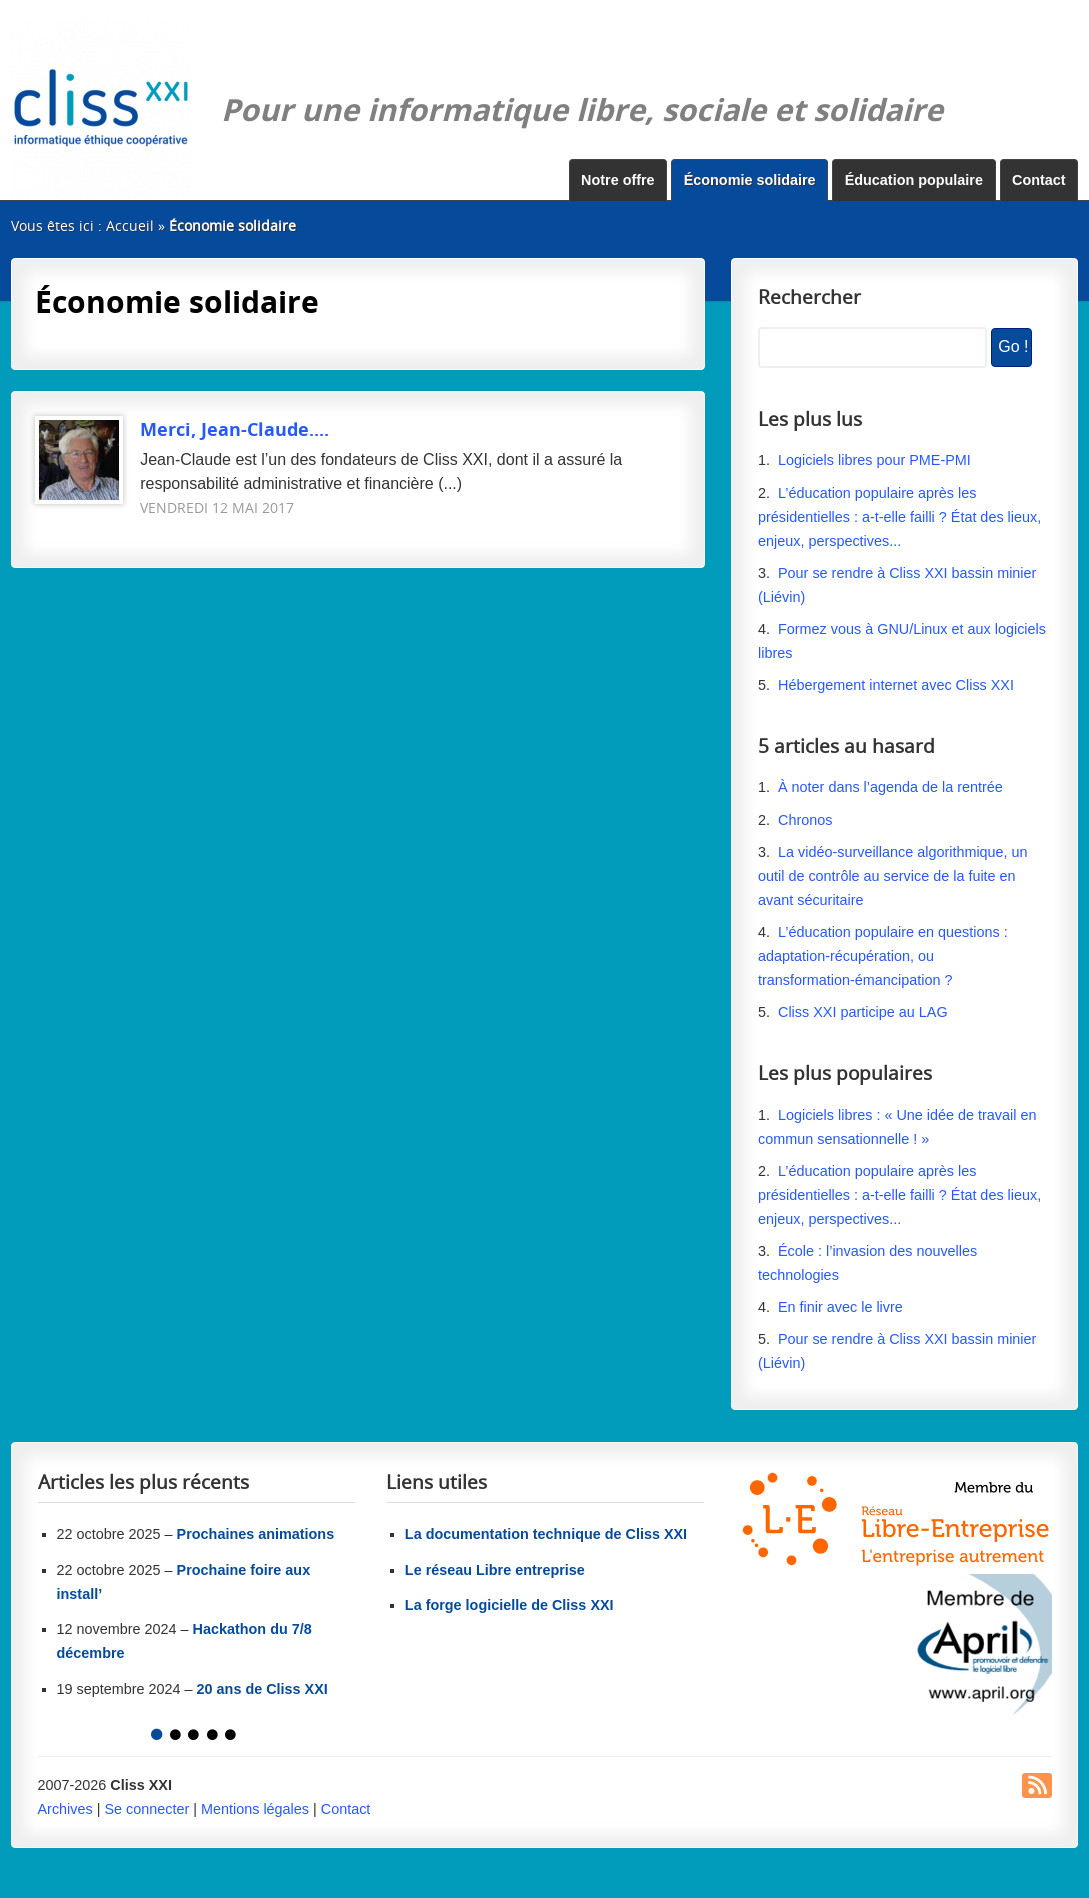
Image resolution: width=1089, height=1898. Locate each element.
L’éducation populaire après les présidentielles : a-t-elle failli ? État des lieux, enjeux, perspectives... (899, 517)
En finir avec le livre (840, 1307)
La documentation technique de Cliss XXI (546, 1534)
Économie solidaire (750, 180)
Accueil (130, 225)
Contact (1039, 180)
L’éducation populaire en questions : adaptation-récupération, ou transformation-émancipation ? (883, 956)
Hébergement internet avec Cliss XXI (896, 685)
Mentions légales (255, 1809)
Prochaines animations (256, 1534)
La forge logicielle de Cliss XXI (509, 1605)
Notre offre (618, 180)
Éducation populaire (914, 180)
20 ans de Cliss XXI (262, 1689)
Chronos (805, 820)
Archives (65, 1809)
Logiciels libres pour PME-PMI (874, 460)
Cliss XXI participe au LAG (863, 1012)
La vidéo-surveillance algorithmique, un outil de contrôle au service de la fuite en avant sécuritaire (893, 876)
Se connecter (146, 1809)
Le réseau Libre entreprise (495, 1570)
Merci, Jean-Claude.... (182, 429)
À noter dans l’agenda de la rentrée (890, 787)
